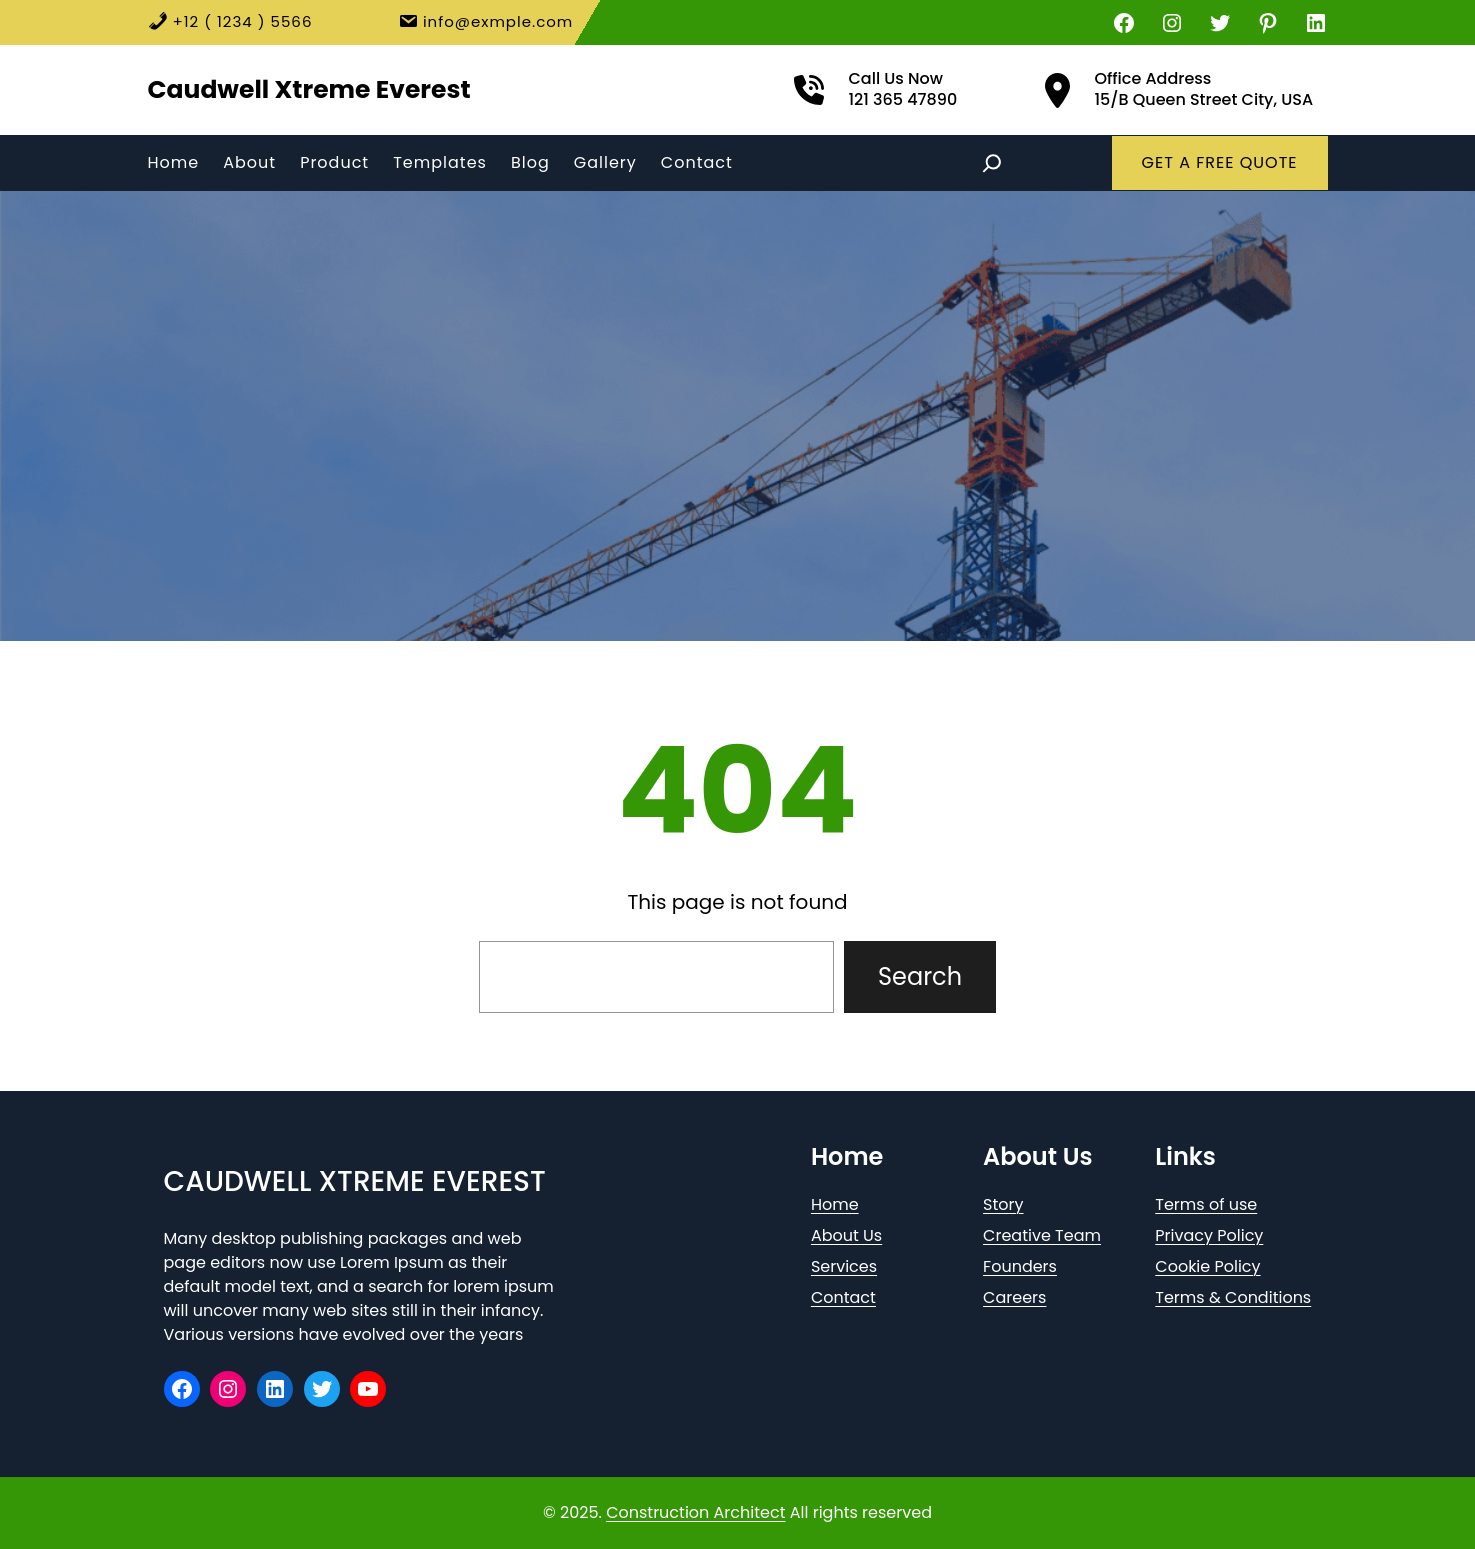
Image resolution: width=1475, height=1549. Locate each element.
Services (844, 1266)
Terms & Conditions (1233, 1297)
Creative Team (1042, 1235)
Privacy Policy (1209, 1235)
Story (1003, 1204)
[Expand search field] (992, 163)
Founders (1020, 1266)
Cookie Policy (1207, 1266)
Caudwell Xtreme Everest (309, 89)
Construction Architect (695, 1512)
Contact (843, 1297)
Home (835, 1204)
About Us (846, 1235)
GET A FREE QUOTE (1220, 162)
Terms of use (1206, 1204)
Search (920, 976)
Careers (1014, 1297)
